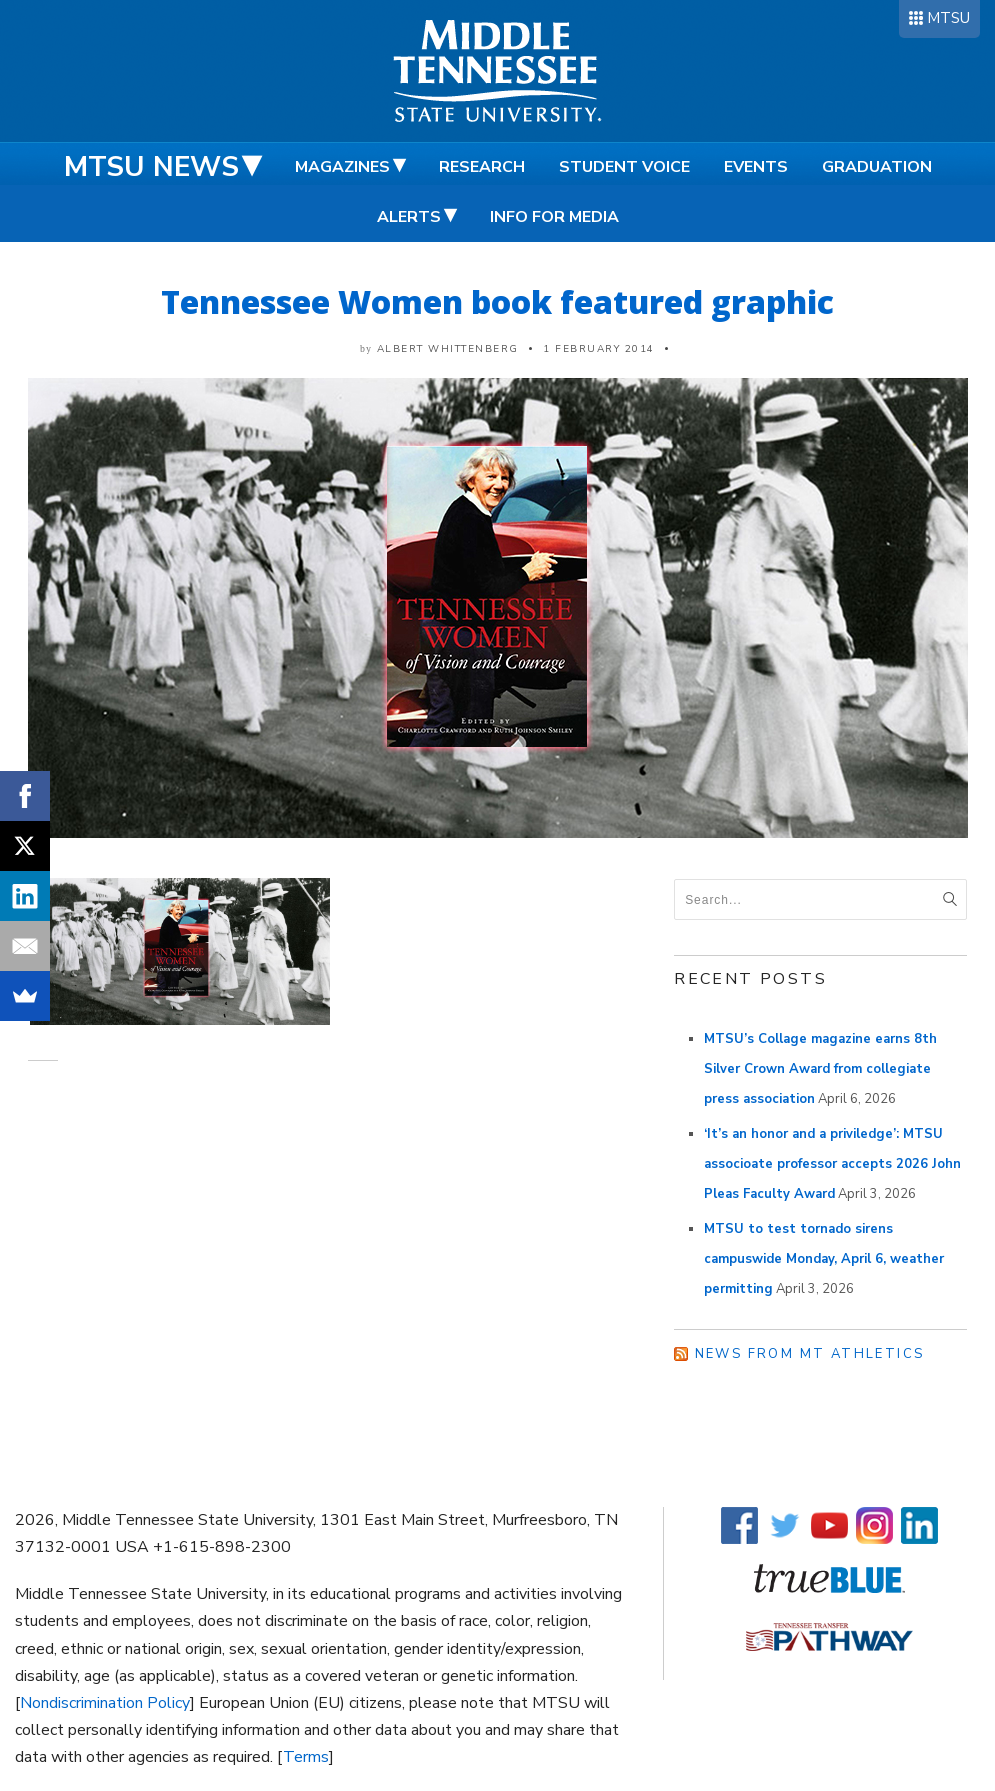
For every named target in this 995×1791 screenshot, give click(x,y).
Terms (306, 1757)
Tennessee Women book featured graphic (497, 301)
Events (756, 167)
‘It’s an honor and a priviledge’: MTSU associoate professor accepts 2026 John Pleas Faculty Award (832, 1164)
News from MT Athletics (810, 1354)
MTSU (948, 18)
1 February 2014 (599, 349)
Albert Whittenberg (448, 349)
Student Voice (624, 167)
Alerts (409, 217)
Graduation (877, 167)
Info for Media (554, 217)
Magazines (342, 167)
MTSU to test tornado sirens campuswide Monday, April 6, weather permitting (824, 1259)
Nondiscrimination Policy (105, 1703)
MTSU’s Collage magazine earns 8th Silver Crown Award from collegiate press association (820, 1069)
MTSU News (151, 167)
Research (482, 167)
